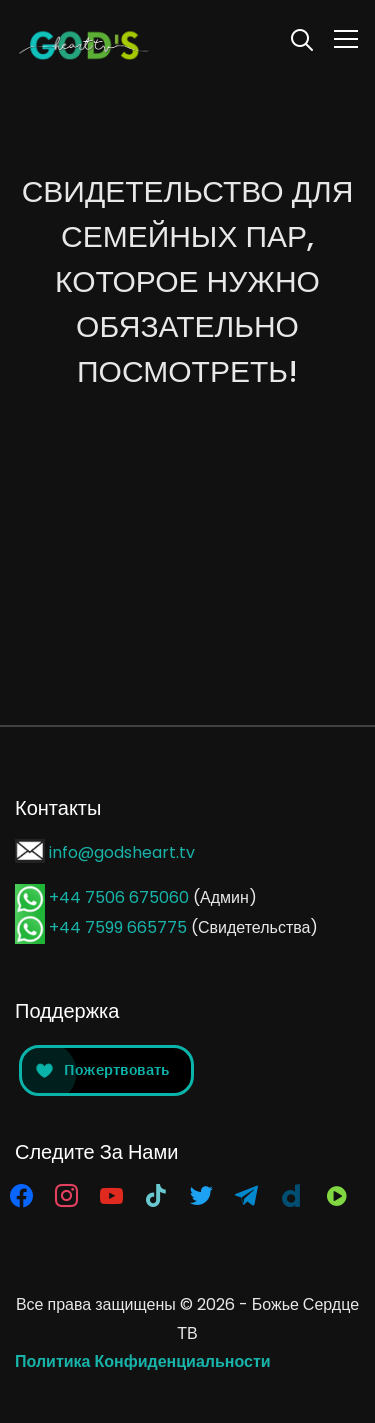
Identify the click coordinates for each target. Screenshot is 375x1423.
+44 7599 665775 (120, 927)
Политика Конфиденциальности (143, 1361)
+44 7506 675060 (119, 897)
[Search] (302, 38)
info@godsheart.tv (122, 852)
